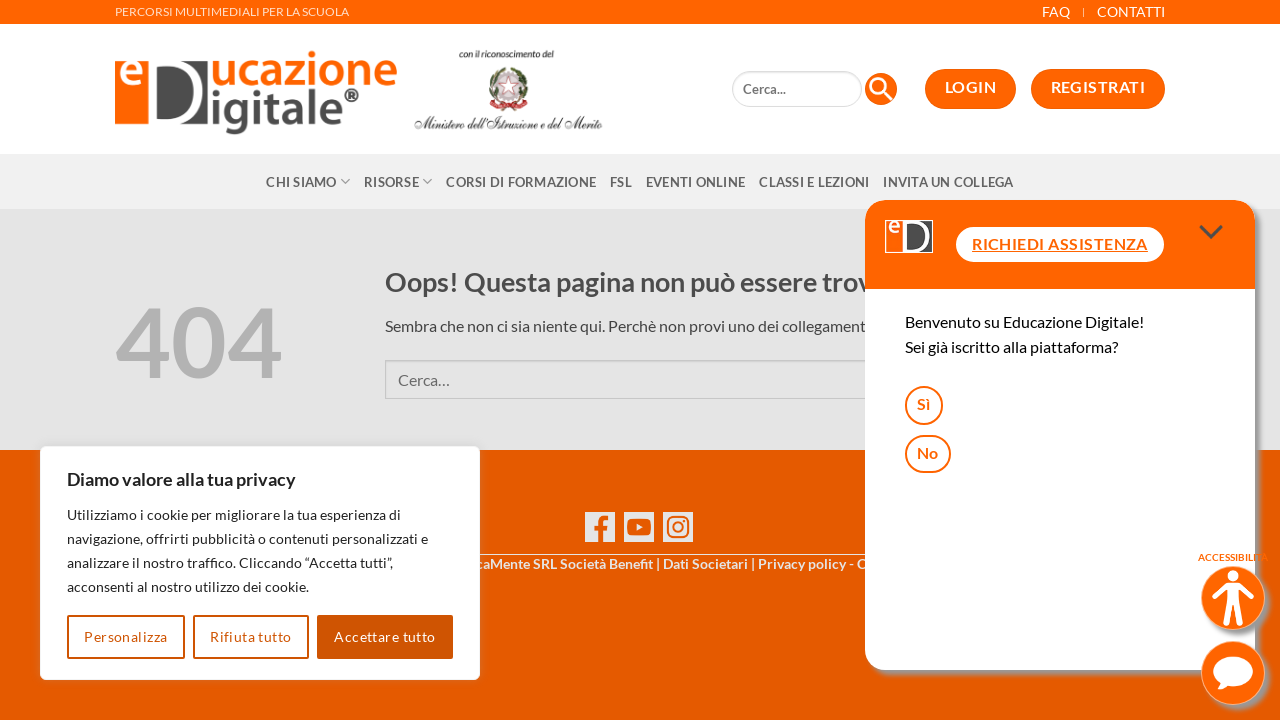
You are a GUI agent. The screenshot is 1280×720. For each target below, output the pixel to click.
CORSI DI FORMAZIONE (521, 182)
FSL (621, 182)
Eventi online (695, 182)
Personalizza (125, 636)
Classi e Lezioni (814, 182)
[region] (260, 563)
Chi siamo (308, 181)
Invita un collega (948, 182)
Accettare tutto (384, 636)
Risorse (398, 181)
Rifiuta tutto (250, 636)
